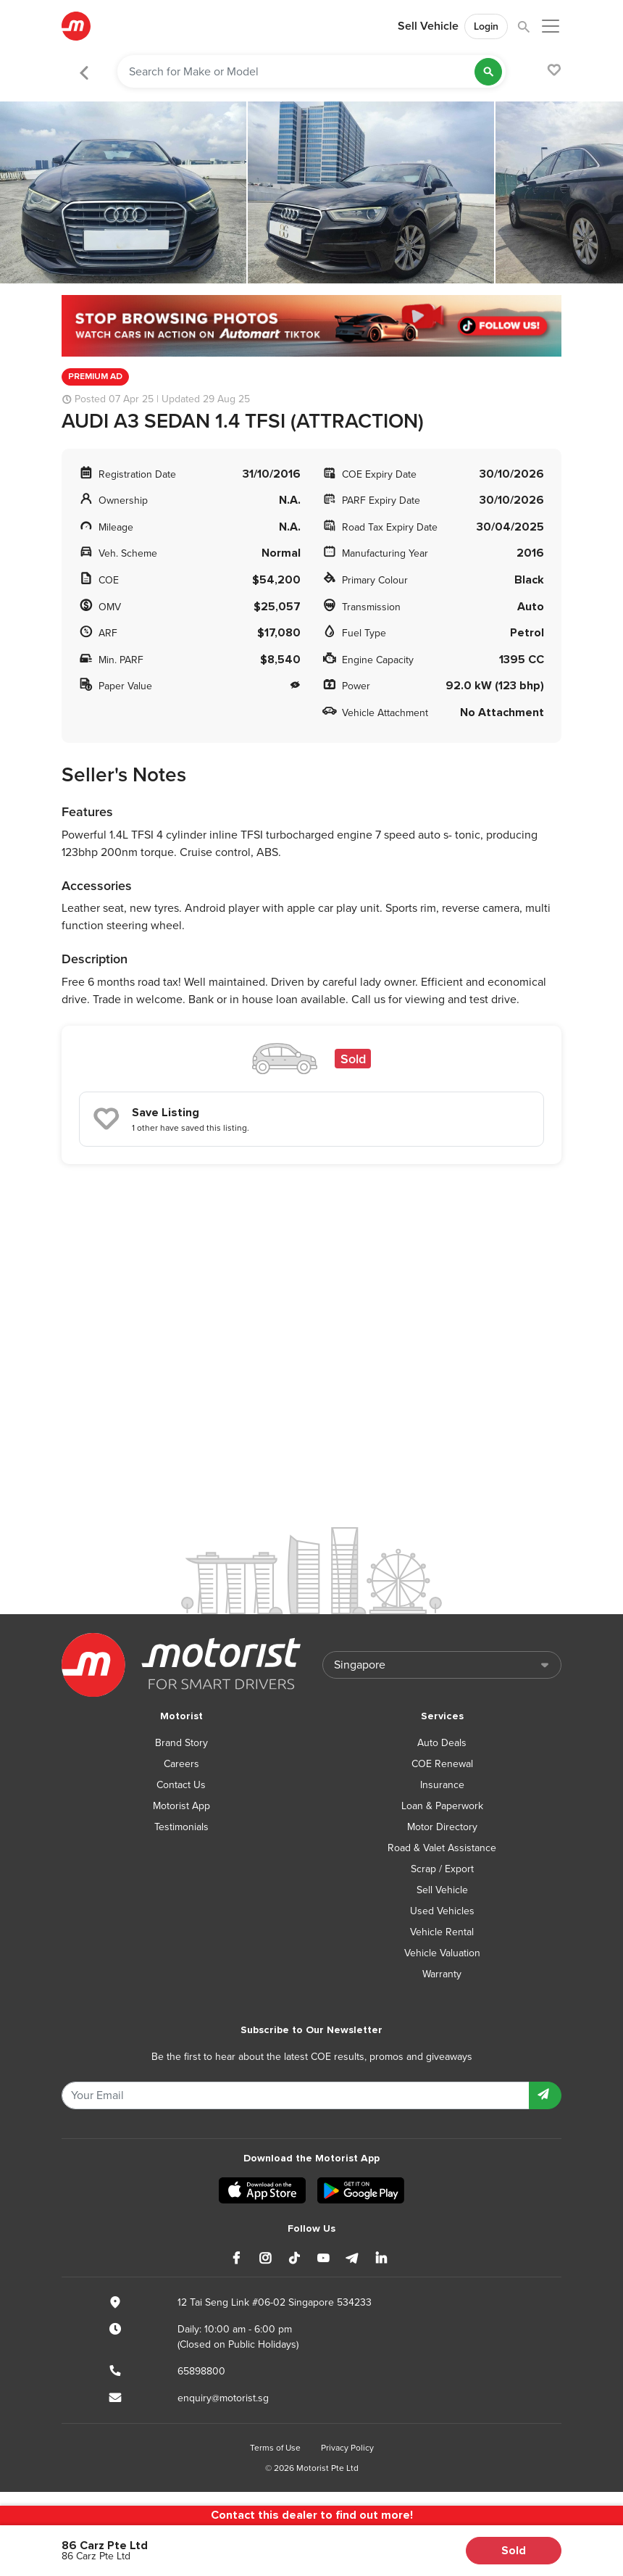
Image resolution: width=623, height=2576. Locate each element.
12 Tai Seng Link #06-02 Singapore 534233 (274, 2302)
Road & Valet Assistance (442, 1848)
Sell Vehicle (428, 26)
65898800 (201, 2371)
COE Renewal (442, 1764)
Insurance (442, 1785)
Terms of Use (275, 2448)
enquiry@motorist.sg (223, 2398)
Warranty (441, 1974)
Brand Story (181, 1743)
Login (486, 26)
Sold (513, 2550)
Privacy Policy (347, 2448)
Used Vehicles (442, 1911)
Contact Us (181, 1785)
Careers (181, 1764)
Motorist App (181, 1806)
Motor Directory (442, 1827)
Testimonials (181, 1827)
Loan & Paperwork (442, 1806)
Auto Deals (442, 1743)
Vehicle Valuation (442, 1953)
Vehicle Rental (442, 1932)
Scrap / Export (442, 1869)
